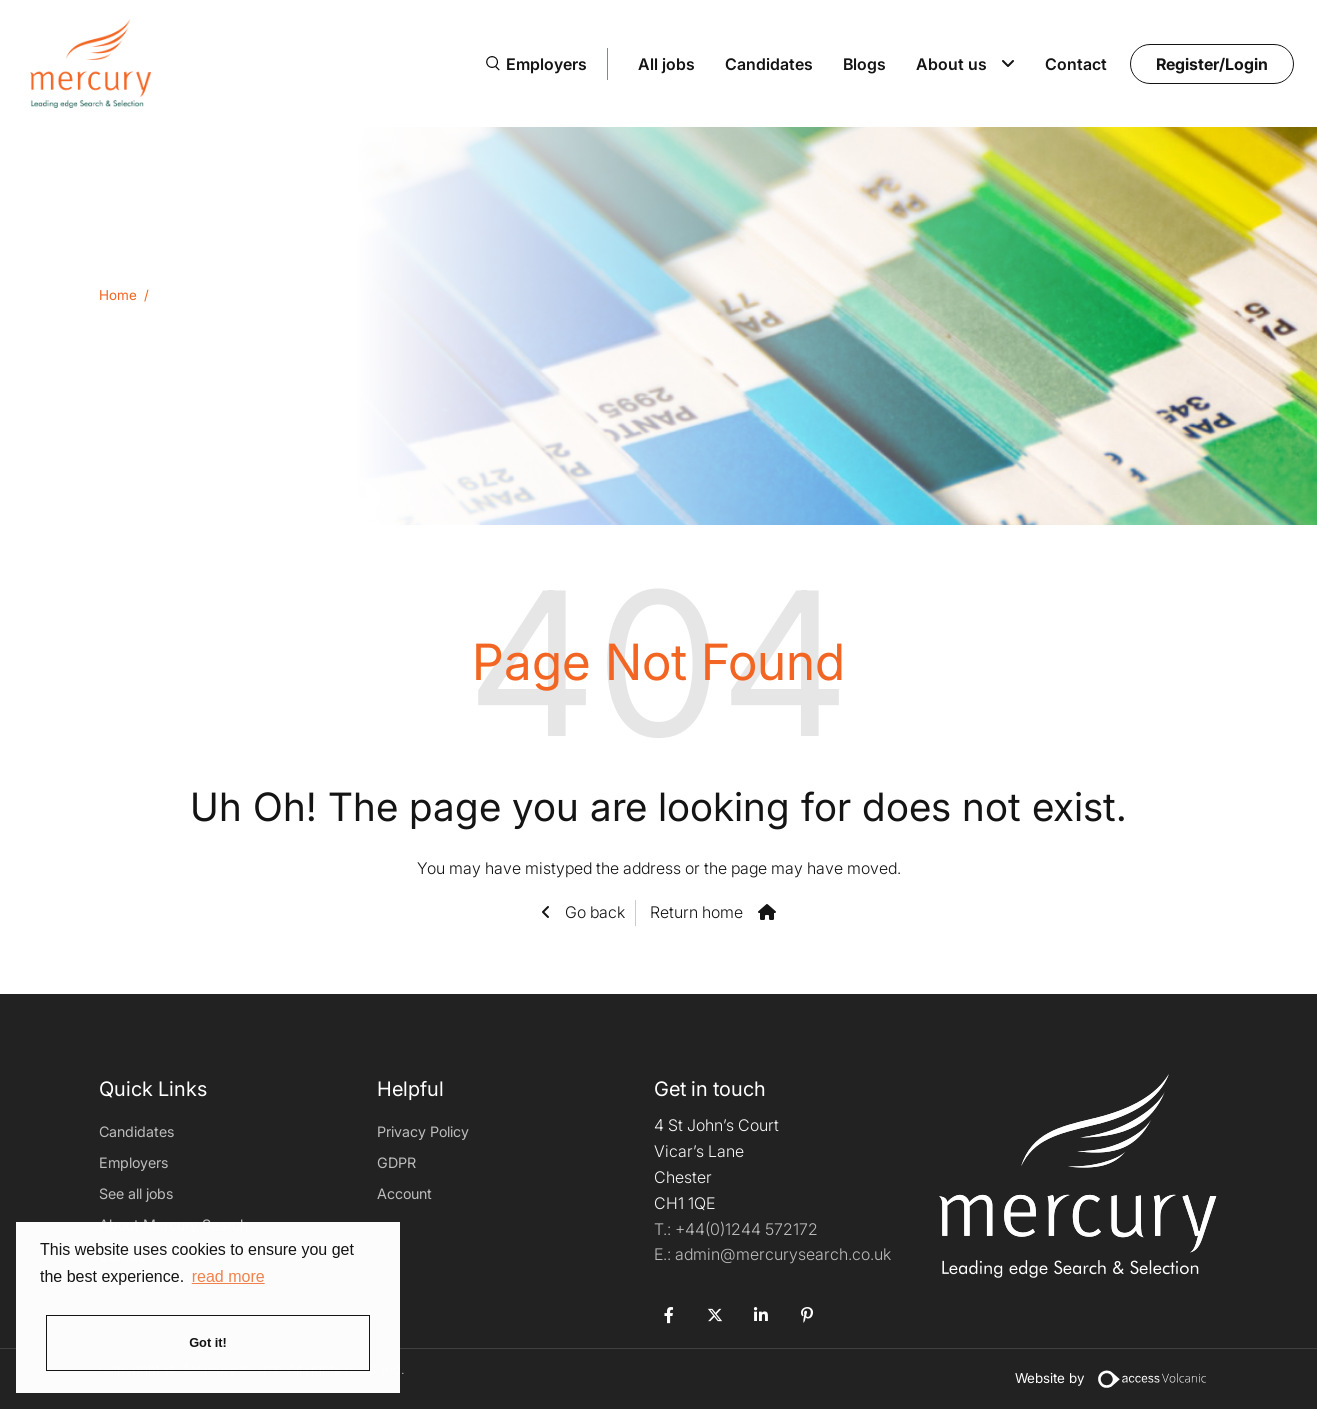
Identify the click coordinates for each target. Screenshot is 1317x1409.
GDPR (396, 1162)
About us (951, 64)
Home (118, 295)
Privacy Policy (423, 1131)
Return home (696, 912)
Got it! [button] (208, 1342)
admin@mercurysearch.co (772, 1254)
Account (404, 1193)
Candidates (769, 64)
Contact (1076, 64)
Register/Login (1212, 64)
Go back (593, 912)
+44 (746, 1229)
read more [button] (228, 1276)
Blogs (864, 64)
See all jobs (136, 1193)
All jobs (666, 64)
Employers (546, 64)
